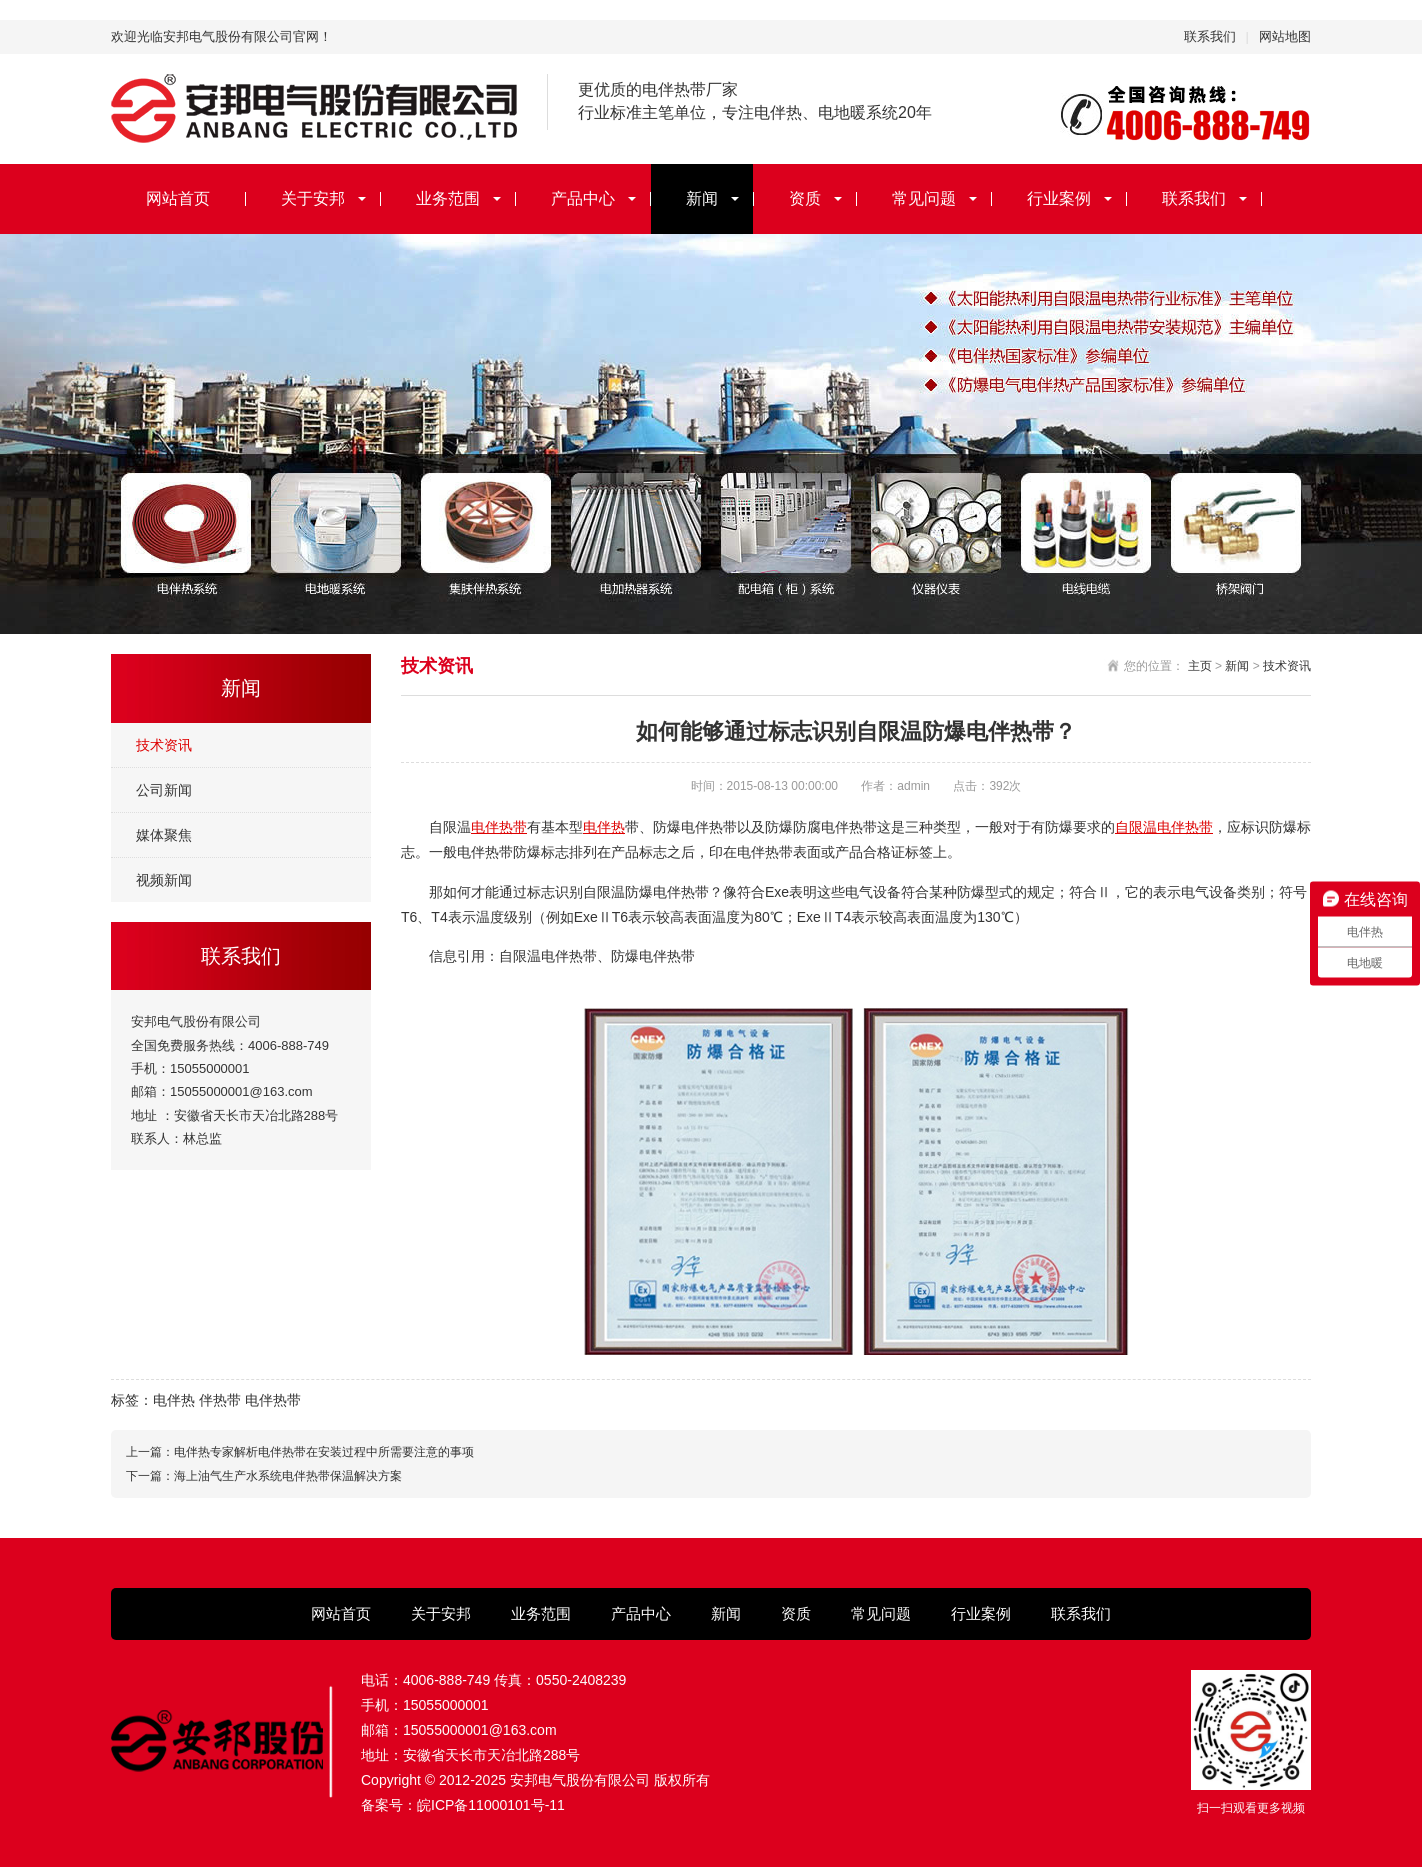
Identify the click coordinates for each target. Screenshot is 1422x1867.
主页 (1200, 666)
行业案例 (1059, 198)
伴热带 (220, 1400)
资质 (805, 198)
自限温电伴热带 (1164, 827)
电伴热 (604, 827)
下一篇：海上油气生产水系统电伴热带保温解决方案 (264, 1476)
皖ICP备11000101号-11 (491, 1805)
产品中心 (583, 198)
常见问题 (924, 198)
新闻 (702, 198)
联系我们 (1210, 36)
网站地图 (1285, 36)
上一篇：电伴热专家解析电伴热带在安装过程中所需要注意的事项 (300, 1452)
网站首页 (178, 198)
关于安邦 (313, 198)
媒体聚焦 (164, 835)
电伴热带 (499, 827)
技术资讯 (164, 745)
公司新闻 (164, 790)
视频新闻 (164, 880)
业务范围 (448, 198)
